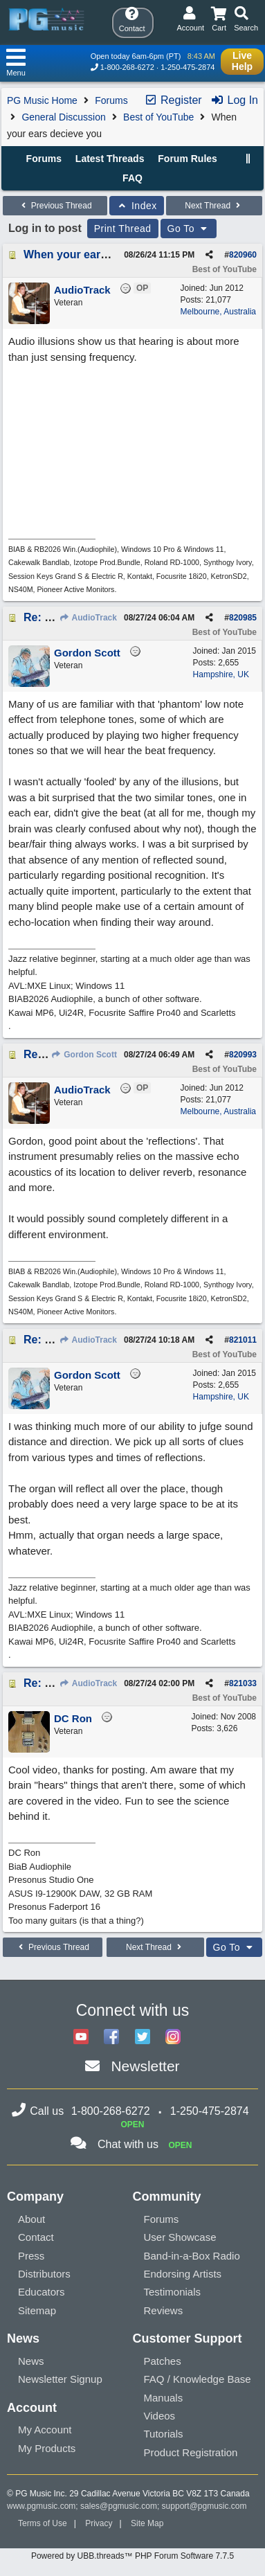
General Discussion (63, 117)
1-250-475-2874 (187, 67)
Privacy (98, 2523)
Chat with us (128, 2144)
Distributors (44, 2274)
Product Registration (191, 2452)
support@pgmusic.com (204, 2506)
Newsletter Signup (60, 2379)
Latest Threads (110, 158)
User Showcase (180, 2237)
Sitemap (37, 2310)
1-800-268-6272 (127, 67)
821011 (243, 1340)
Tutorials (163, 2434)
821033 (243, 1683)
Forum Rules (187, 158)
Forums (111, 100)
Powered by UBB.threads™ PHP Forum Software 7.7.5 (132, 2556)
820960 (243, 255)
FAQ (132, 178)
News (31, 2361)
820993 (243, 1054)
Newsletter (145, 2066)
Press (31, 2256)
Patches (162, 2361)
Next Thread (214, 206)
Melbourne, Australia (218, 311)
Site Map (147, 2523)
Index (136, 205)
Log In (234, 100)
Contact (36, 2237)
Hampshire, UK (221, 674)
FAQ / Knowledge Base (197, 2379)
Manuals (163, 2398)
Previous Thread (54, 206)
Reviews (163, 2310)
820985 (243, 618)
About (31, 2219)
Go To (188, 228)
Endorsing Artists (183, 2274)
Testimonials (172, 2292)
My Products (46, 2448)
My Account (45, 2429)
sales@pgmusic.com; (121, 2506)
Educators (41, 2292)
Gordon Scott (84, 1054)
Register (173, 100)
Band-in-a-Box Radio (192, 2256)
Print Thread (123, 228)
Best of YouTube (158, 117)
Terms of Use (42, 2523)
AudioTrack (88, 618)
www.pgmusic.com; (42, 2506)
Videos (160, 2416)
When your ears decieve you (98, 254)
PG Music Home (42, 100)
